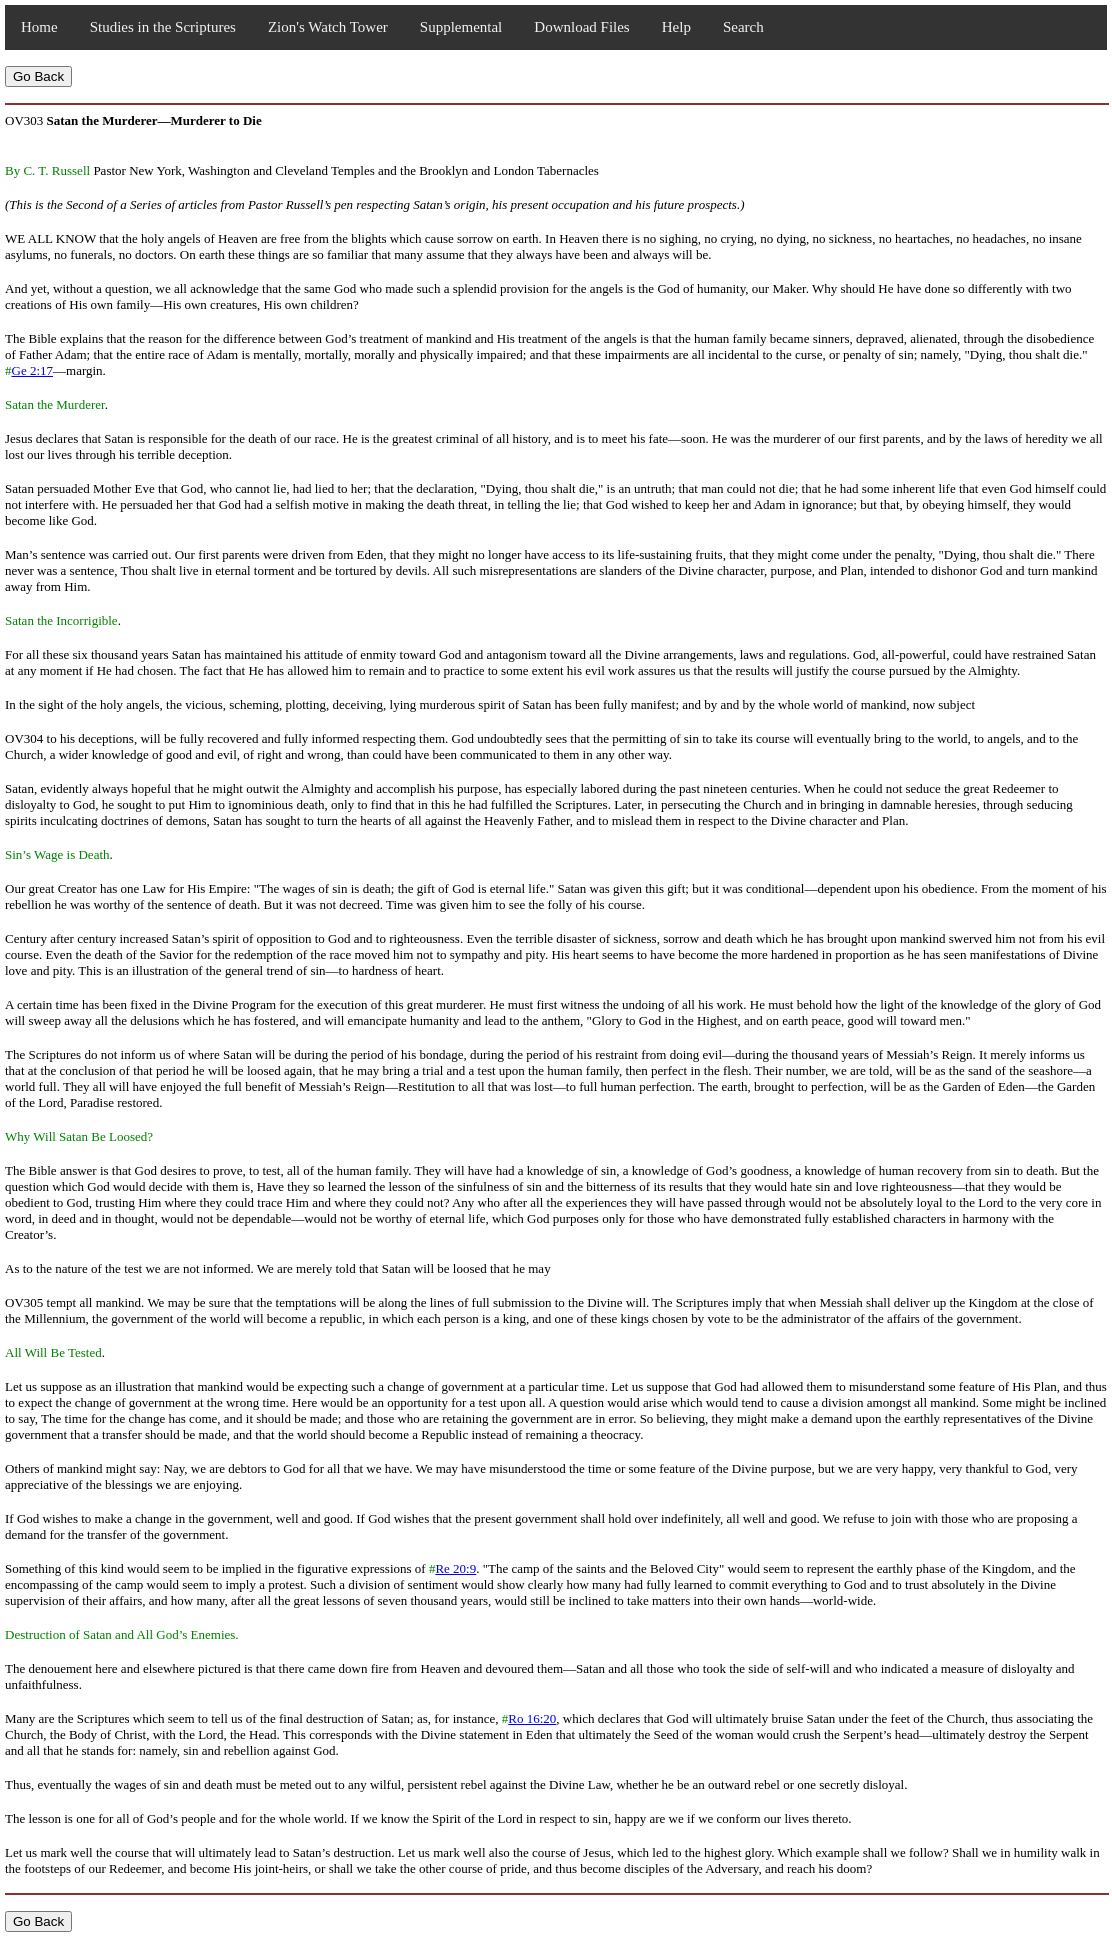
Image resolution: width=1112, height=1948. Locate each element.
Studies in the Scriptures (163, 27)
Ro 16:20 (532, 1718)
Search (743, 27)
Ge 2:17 (33, 370)
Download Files (581, 27)
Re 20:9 (455, 1568)
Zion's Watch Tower (328, 27)
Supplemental (461, 27)
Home (39, 27)
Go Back (38, 76)
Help (676, 27)
